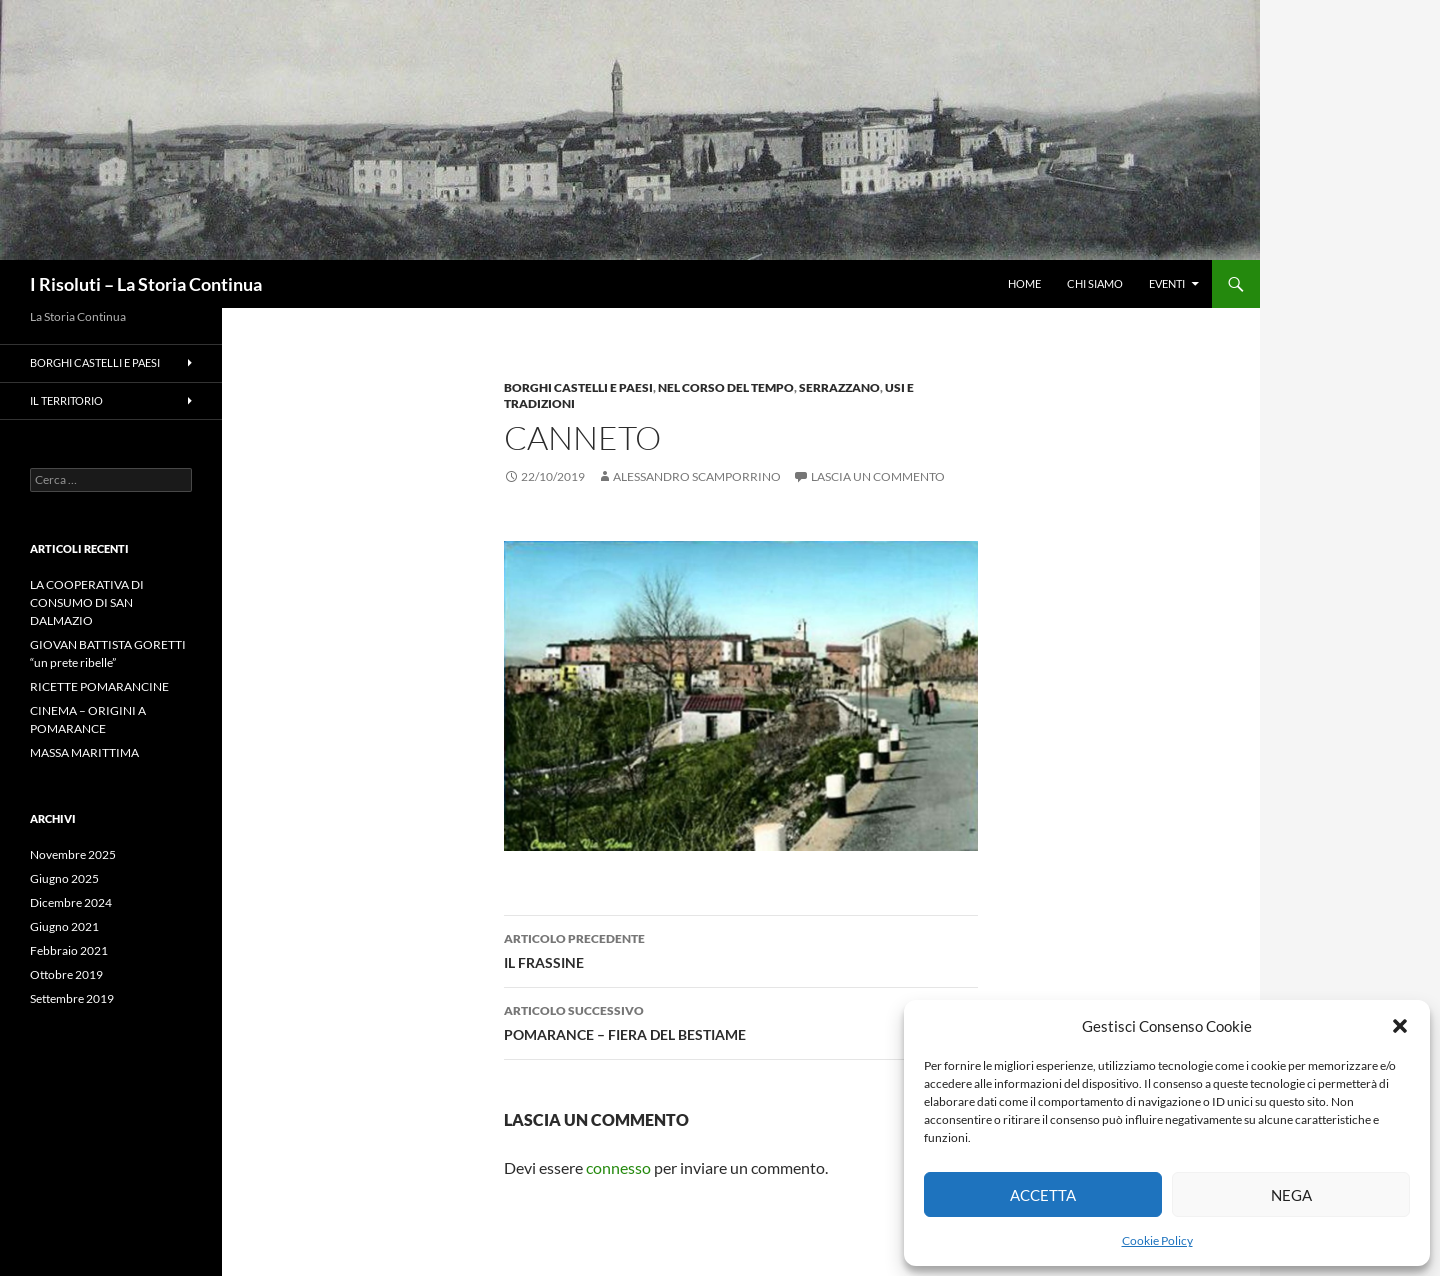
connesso (618, 1167)
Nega (1291, 1195)
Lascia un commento (878, 476)
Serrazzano (839, 387)
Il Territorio (66, 400)
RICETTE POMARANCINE (99, 686)
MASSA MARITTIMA (84, 752)
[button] (1400, 1026)
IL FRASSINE (741, 949)
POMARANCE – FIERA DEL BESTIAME (741, 1021)
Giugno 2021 (64, 926)
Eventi (1167, 283)
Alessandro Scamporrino (697, 476)
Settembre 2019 (72, 998)
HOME (1024, 283)
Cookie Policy (1157, 1240)
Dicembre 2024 (71, 902)
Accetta (1043, 1195)
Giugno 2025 (64, 878)
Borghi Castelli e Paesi (578, 387)
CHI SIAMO (1095, 283)
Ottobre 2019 (66, 974)
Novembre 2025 (73, 854)
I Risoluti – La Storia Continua (146, 284)
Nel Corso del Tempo (726, 387)
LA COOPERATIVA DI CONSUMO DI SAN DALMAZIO (87, 602)
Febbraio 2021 (69, 950)
